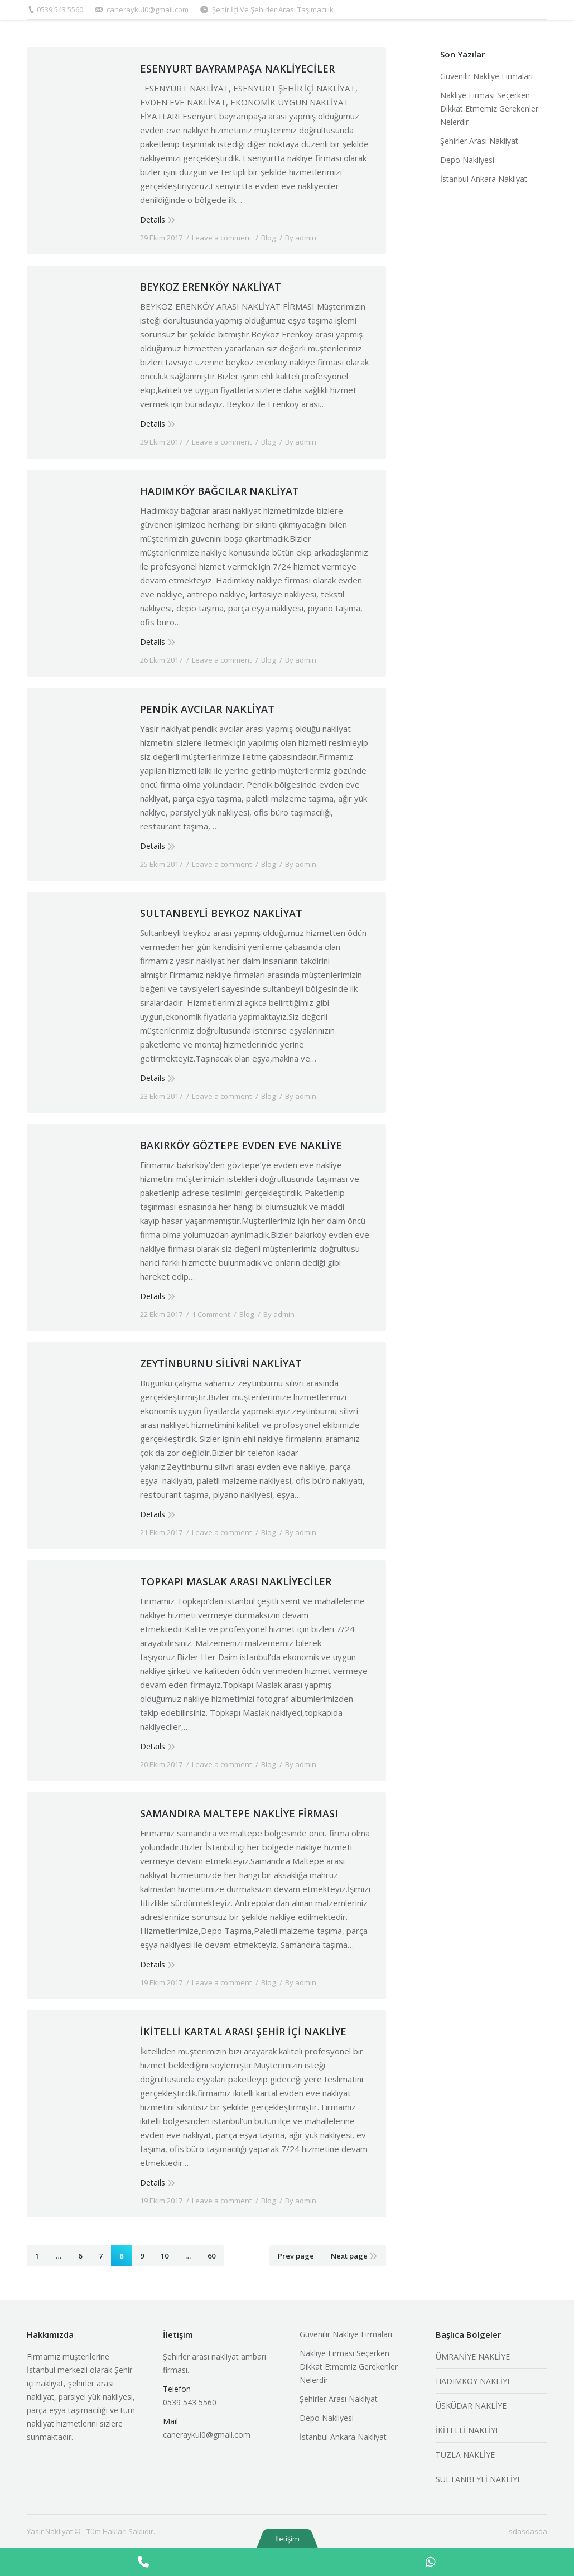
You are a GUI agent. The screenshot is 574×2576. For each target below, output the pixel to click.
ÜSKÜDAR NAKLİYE (471, 2405)
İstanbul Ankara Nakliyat (483, 178)
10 (164, 2256)
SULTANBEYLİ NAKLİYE (479, 2479)
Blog (268, 238)
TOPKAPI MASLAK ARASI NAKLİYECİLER (235, 1581)
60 (211, 2256)
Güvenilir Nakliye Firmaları (486, 76)
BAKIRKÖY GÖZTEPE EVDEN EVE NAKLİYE (241, 1145)
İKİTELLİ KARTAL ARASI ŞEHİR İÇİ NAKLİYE (243, 2031)
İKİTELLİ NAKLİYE (468, 2430)
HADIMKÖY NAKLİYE (474, 2381)
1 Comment (211, 1314)
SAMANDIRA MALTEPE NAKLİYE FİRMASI (239, 1813)
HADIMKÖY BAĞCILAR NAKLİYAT (219, 491)
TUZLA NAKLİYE (465, 2454)
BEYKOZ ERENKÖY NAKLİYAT (210, 286)
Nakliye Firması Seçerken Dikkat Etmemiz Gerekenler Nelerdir (489, 108)
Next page (349, 2256)
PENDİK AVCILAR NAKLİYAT (207, 709)
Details (152, 219)
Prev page (296, 2256)
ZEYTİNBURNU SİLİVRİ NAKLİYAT (221, 1363)
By (300, 238)
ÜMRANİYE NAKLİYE (473, 2356)
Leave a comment (222, 238)
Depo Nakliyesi (467, 160)
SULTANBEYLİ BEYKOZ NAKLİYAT (221, 913)
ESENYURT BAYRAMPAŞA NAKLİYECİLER (237, 68)
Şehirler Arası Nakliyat (479, 141)
